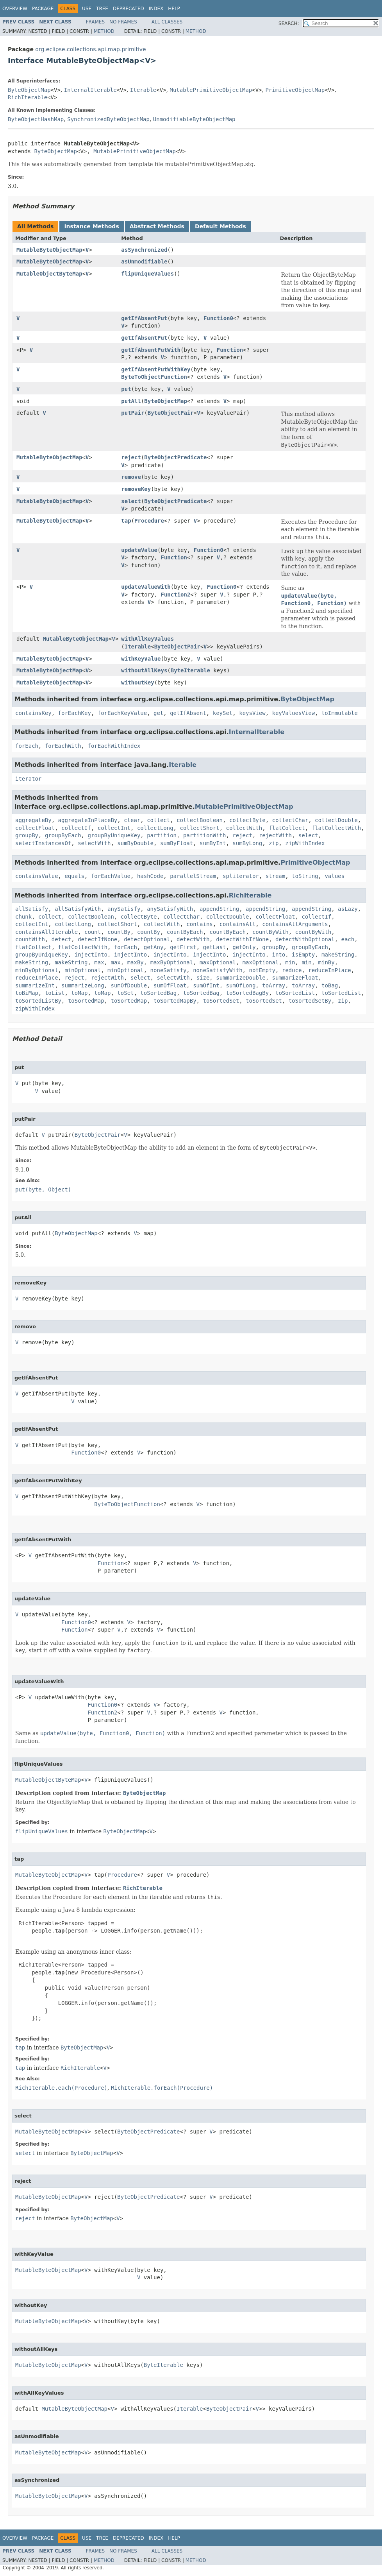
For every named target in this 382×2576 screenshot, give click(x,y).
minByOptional (36, 970)
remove (131, 477)
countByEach (185, 932)
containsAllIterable (46, 932)
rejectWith (275, 835)
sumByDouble (135, 843)
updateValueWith (145, 587)
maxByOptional (171, 962)
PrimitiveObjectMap (295, 90)
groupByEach (63, 835)
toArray (273, 985)
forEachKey (74, 713)
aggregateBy (33, 820)
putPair (132, 413)
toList (55, 993)
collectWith (244, 828)
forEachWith (63, 746)
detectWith (193, 939)
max (99, 962)
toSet (125, 993)
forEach (26, 746)
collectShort (199, 828)
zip (273, 843)
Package (43, 8)
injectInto (91, 954)
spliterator (241, 876)
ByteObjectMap (29, 90)
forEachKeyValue (122, 713)
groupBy (26, 835)
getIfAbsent (188, 713)
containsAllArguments (295, 924)
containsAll (238, 924)
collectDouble (336, 820)
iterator (28, 779)
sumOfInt (206, 985)
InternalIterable (90, 90)
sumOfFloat (170, 985)
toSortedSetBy (310, 1001)
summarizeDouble (240, 978)
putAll (131, 401)
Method (104, 31)
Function (230, 350)
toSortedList (295, 993)
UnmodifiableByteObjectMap (194, 119)
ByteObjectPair (171, 413)
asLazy (348, 909)
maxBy (135, 962)
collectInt (114, 828)
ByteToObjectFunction (154, 377)
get (158, 713)
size (203, 978)
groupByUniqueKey (113, 835)
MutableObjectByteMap (49, 273)
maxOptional (218, 962)
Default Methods (220, 226)
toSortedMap (86, 1001)
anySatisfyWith (170, 909)
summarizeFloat (295, 978)
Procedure (149, 521)
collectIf (76, 828)
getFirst (183, 947)
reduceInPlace (329, 970)
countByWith (270, 932)
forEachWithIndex (113, 746)
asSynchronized (144, 250)
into (279, 954)
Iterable (143, 90)
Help (174, 8)
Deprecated (128, 8)
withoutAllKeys (144, 670)
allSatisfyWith (78, 909)
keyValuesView (293, 713)
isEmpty (303, 954)
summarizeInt (35, 985)
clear (132, 820)
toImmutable (339, 713)
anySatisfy (123, 909)
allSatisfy (31, 909)
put (126, 389)
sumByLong (247, 843)
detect (61, 939)
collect (158, 820)
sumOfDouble (129, 985)
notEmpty (262, 970)
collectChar (290, 820)
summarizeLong (82, 985)
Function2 (175, 594)
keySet (223, 713)
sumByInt (213, 843)
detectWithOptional (305, 939)
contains (199, 924)
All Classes (167, 22)
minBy (326, 962)
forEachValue (110, 876)
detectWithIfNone (242, 939)
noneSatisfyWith (217, 970)
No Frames (123, 22)
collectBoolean (200, 820)
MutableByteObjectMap (49, 250)
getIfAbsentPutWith (150, 350)
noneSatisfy (168, 970)
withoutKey (137, 682)
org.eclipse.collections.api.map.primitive (90, 49)
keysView (252, 713)
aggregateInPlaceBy (88, 820)
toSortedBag (158, 993)
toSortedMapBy (175, 1001)
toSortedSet (221, 1001)
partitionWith (204, 835)
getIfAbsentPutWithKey (155, 369)
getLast (214, 947)
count (92, 932)
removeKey (136, 489)
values (335, 876)
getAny (154, 947)
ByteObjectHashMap (36, 119)
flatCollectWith (336, 828)
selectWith (94, 843)
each (348, 939)
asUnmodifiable (144, 261)
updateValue (139, 550)
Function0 (218, 318)
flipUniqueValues (147, 273)
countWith (30, 939)
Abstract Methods (157, 226)
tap (126, 521)
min (290, 962)
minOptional (82, 970)
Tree (102, 8)
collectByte (247, 820)
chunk (23, 917)
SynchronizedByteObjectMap (108, 119)
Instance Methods (91, 226)
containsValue (36, 876)
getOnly (243, 947)
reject (131, 457)
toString (305, 876)
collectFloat (35, 828)
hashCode (150, 876)
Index (156, 8)
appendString (219, 909)
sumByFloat (176, 843)
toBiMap (26, 993)
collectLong (155, 828)
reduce (292, 970)
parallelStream (193, 876)
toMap (79, 993)
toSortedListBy (38, 1001)
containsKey (33, 713)
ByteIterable (190, 670)
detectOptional (147, 939)
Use (86, 8)
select (131, 501)
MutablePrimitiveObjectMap (211, 90)
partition (162, 835)
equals (74, 876)
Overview (14, 8)
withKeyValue (141, 659)
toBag (329, 985)
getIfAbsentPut (144, 318)
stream (276, 876)
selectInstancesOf (43, 843)
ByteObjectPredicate (175, 457)
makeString (337, 954)
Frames (95, 22)
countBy (118, 932)
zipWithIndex (305, 843)
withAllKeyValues (147, 639)
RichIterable (27, 97)
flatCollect (287, 828)
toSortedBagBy (247, 993)
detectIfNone (97, 939)
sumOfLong (240, 985)
